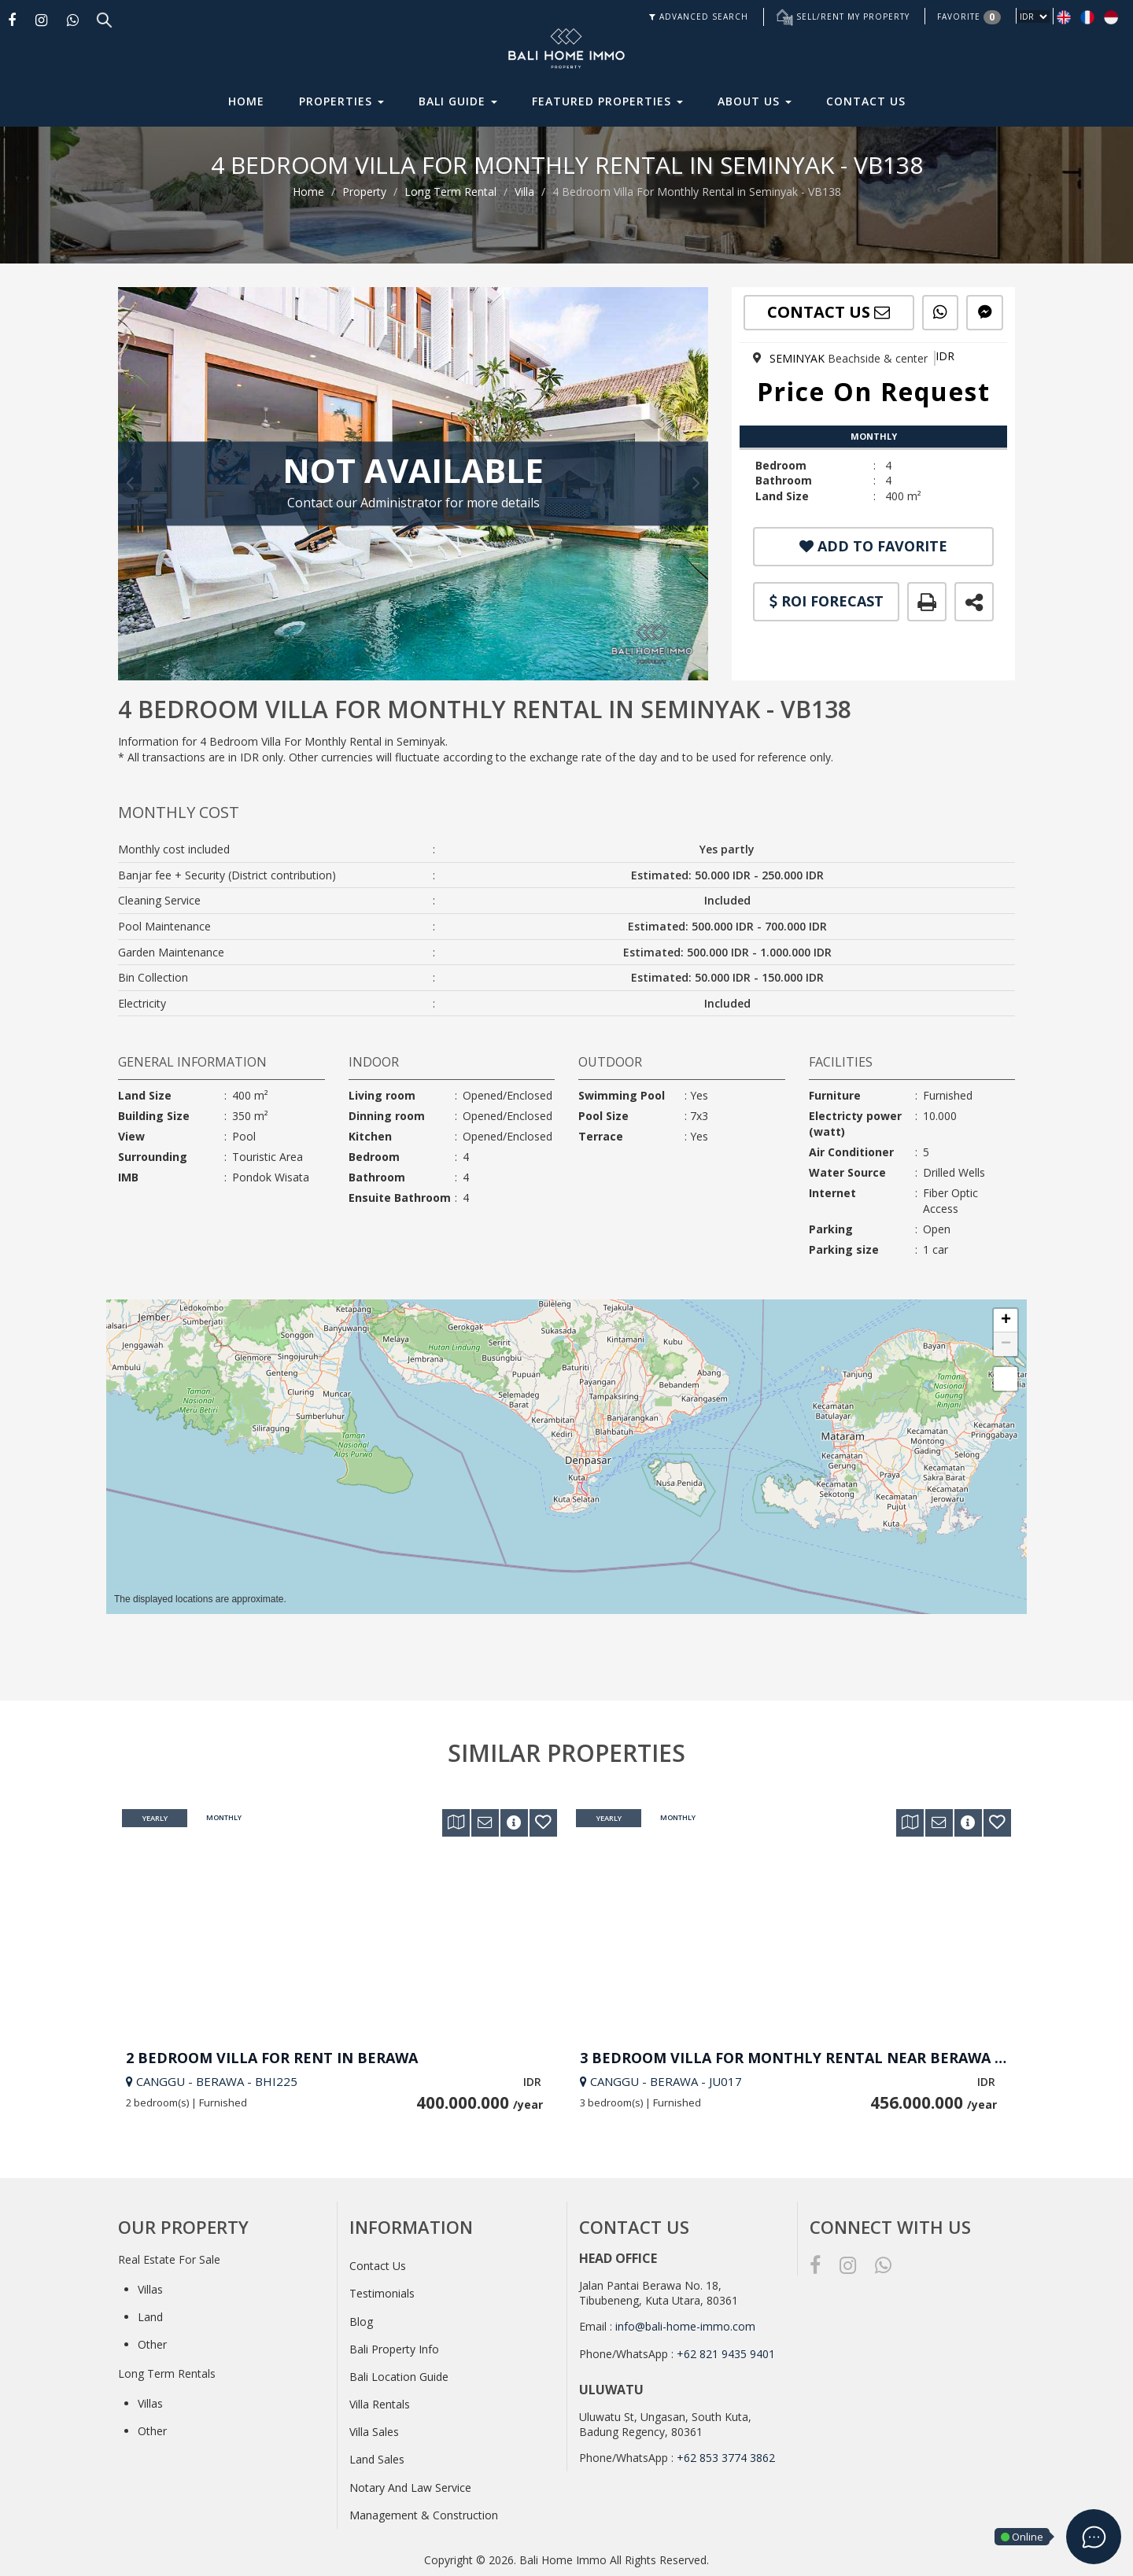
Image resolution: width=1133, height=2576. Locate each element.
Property (364, 191)
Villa (524, 191)
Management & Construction (423, 2515)
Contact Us (866, 101)
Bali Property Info (394, 2349)
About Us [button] (755, 101)
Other (152, 2344)
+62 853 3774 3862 (726, 2457)
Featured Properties (607, 101)
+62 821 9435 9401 (726, 2353)
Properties (341, 101)
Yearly (155, 1818)
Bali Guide (458, 101)
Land (150, 2316)
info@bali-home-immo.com (685, 2326)
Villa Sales (374, 2431)
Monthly (224, 1818)
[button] (1005, 1320)
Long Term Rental (450, 191)
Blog (361, 2321)
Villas (150, 2289)
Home (246, 101)
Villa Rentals (379, 2404)
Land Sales (376, 2459)
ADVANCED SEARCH (698, 16)
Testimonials (382, 2293)
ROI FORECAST (826, 600)
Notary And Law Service (410, 2487)
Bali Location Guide (398, 2376)
